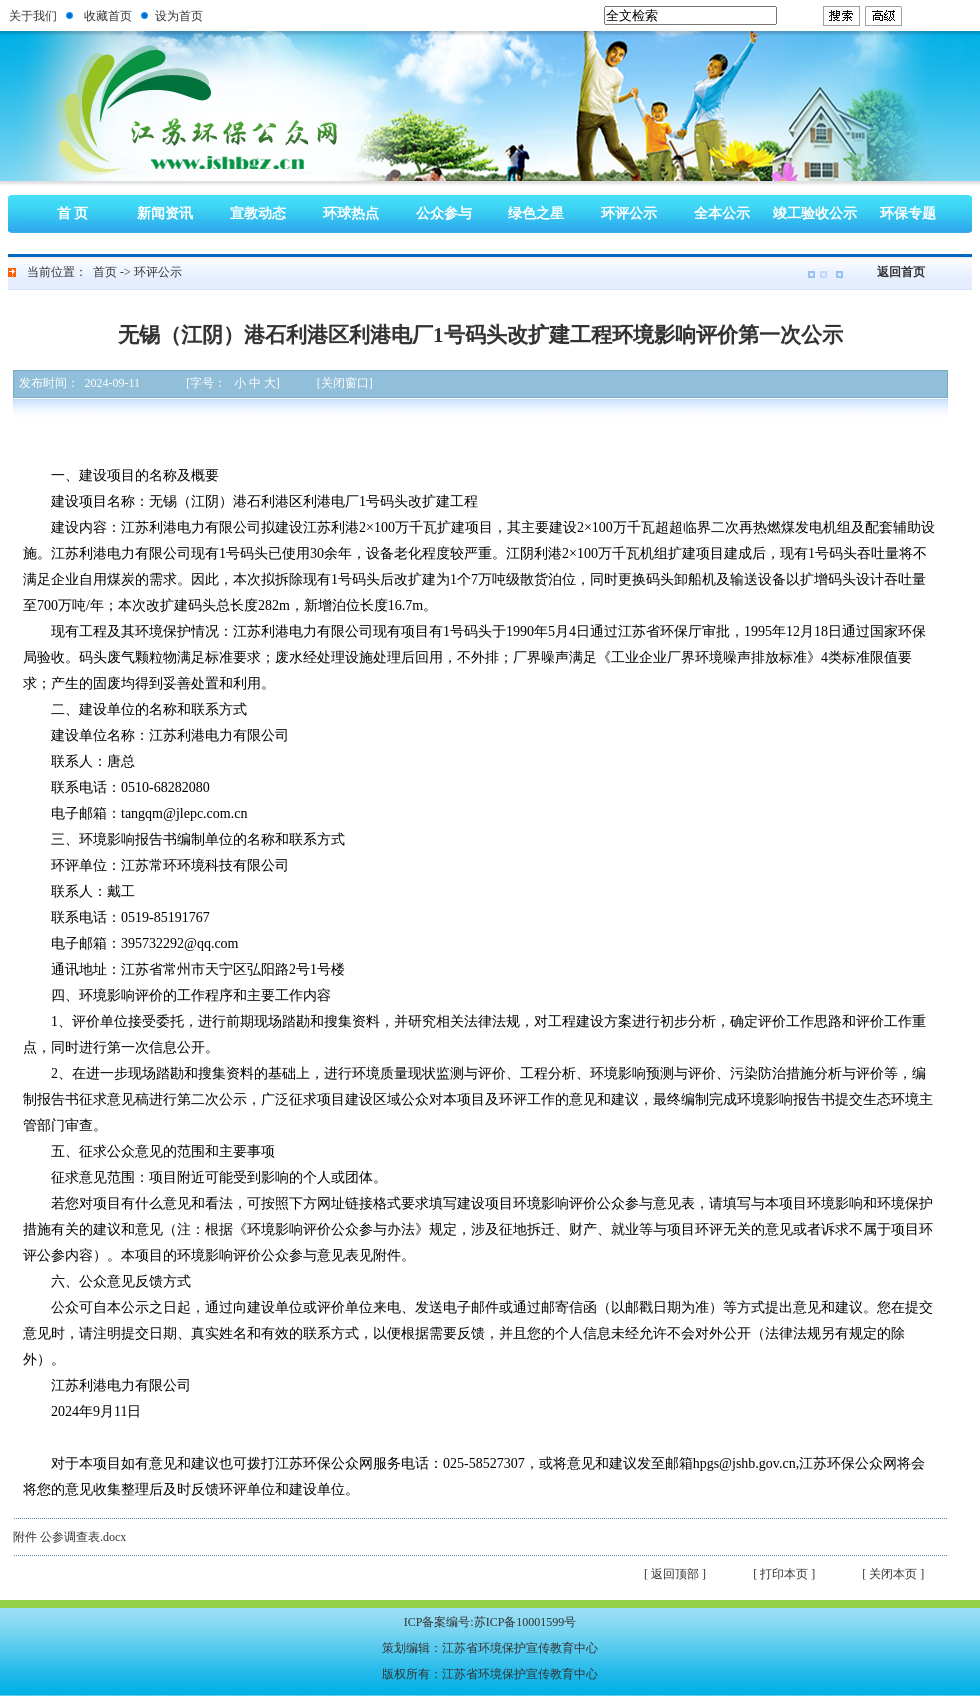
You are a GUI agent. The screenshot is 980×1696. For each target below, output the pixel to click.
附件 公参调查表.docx (69, 1537)
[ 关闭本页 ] (893, 1574)
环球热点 (351, 213)
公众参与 (444, 213)
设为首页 (179, 16)
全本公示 (722, 213)
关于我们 (33, 16)
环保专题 (908, 213)
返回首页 (901, 272)
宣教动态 (258, 213)
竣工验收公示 (815, 213)
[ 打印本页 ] (784, 1574)
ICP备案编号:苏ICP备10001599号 (490, 1622)
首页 (105, 272)
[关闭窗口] (345, 383)
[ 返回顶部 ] (675, 1574)
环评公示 (629, 213)
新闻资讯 (165, 213)
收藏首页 (108, 16)
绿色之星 (536, 213)
